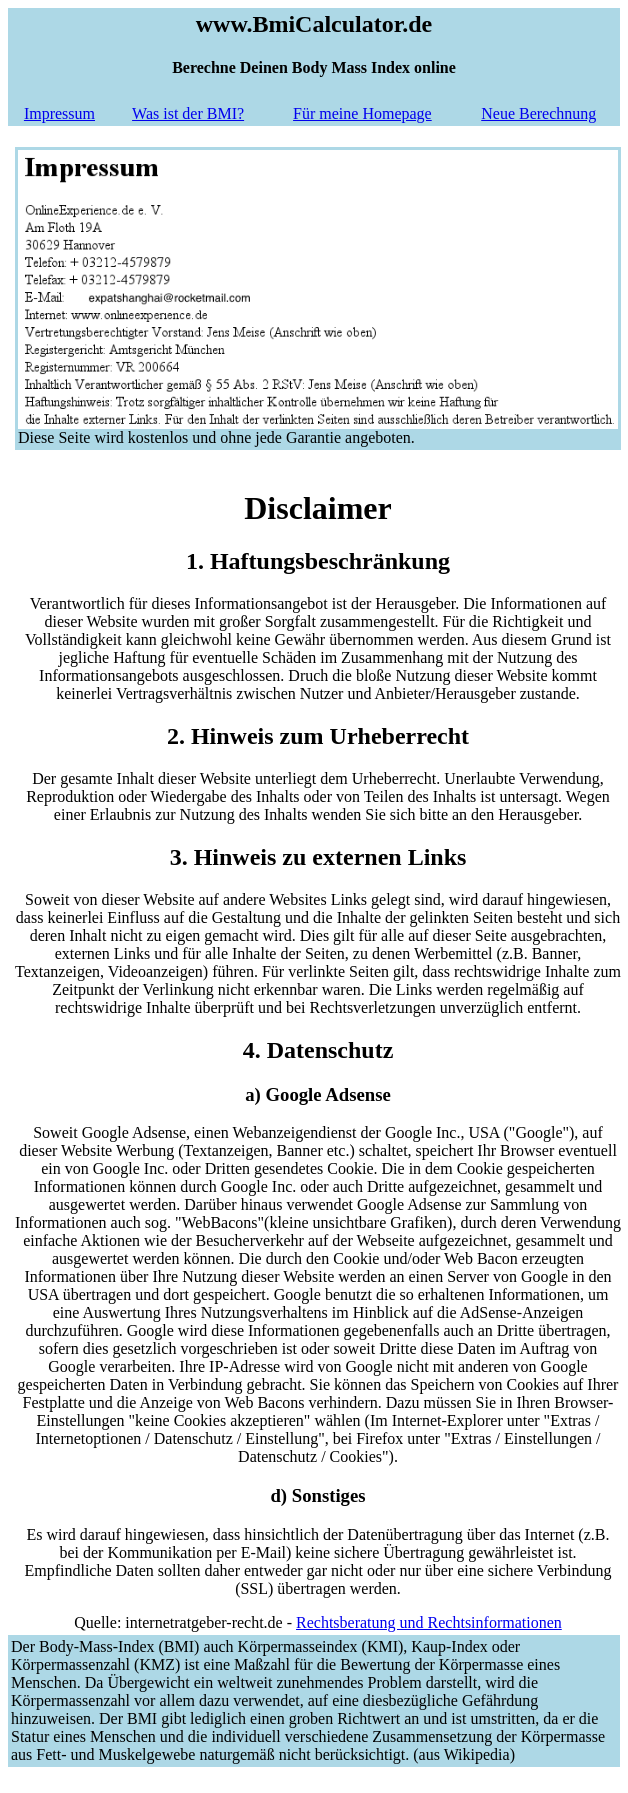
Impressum (59, 113)
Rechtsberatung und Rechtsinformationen (429, 1622)
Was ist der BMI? (188, 113)
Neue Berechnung (538, 113)
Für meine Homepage (362, 113)
